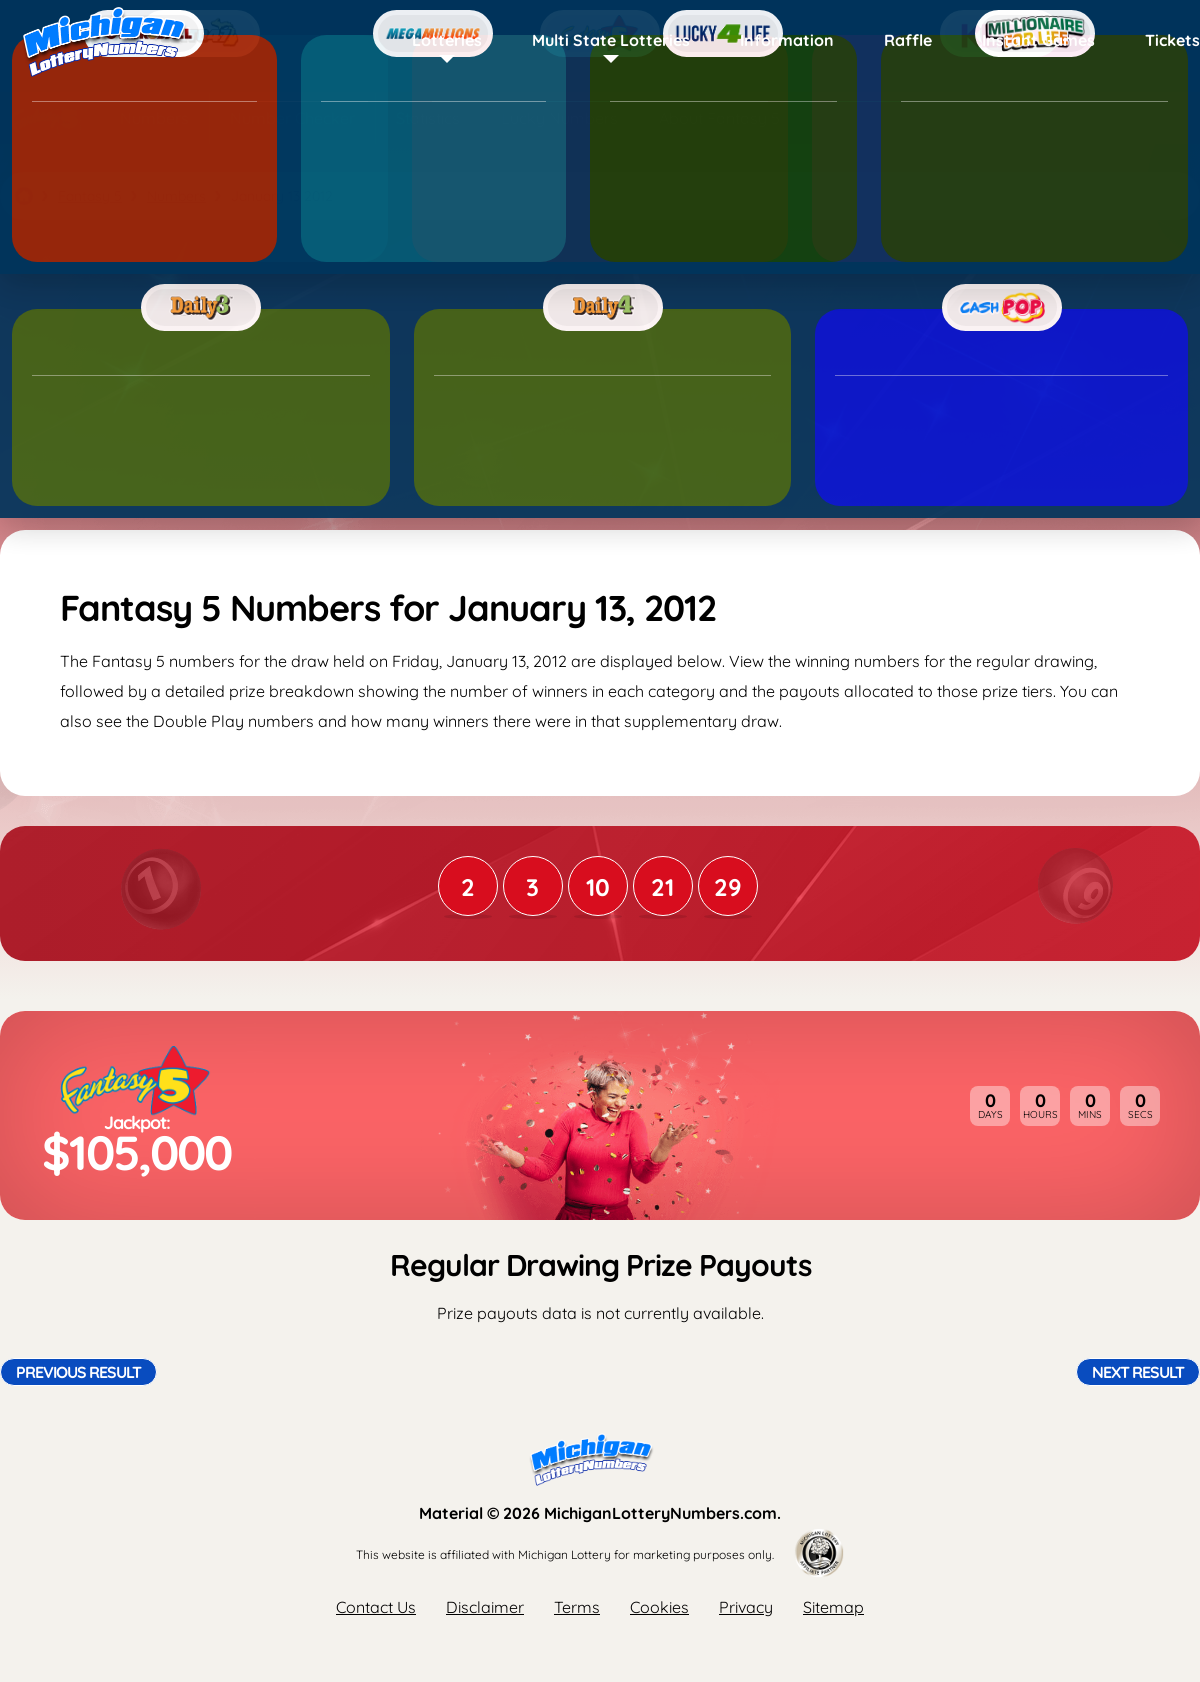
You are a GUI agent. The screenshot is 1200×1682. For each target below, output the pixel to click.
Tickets (1172, 40)
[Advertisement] (600, 375)
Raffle (908, 40)
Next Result (1138, 1372)
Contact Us (376, 1607)
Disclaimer (485, 1607)
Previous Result (78, 1372)
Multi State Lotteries (611, 40)
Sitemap (833, 1607)
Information (787, 40)
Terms (577, 1607)
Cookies (659, 1607)
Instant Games (1038, 40)
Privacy (746, 1607)
